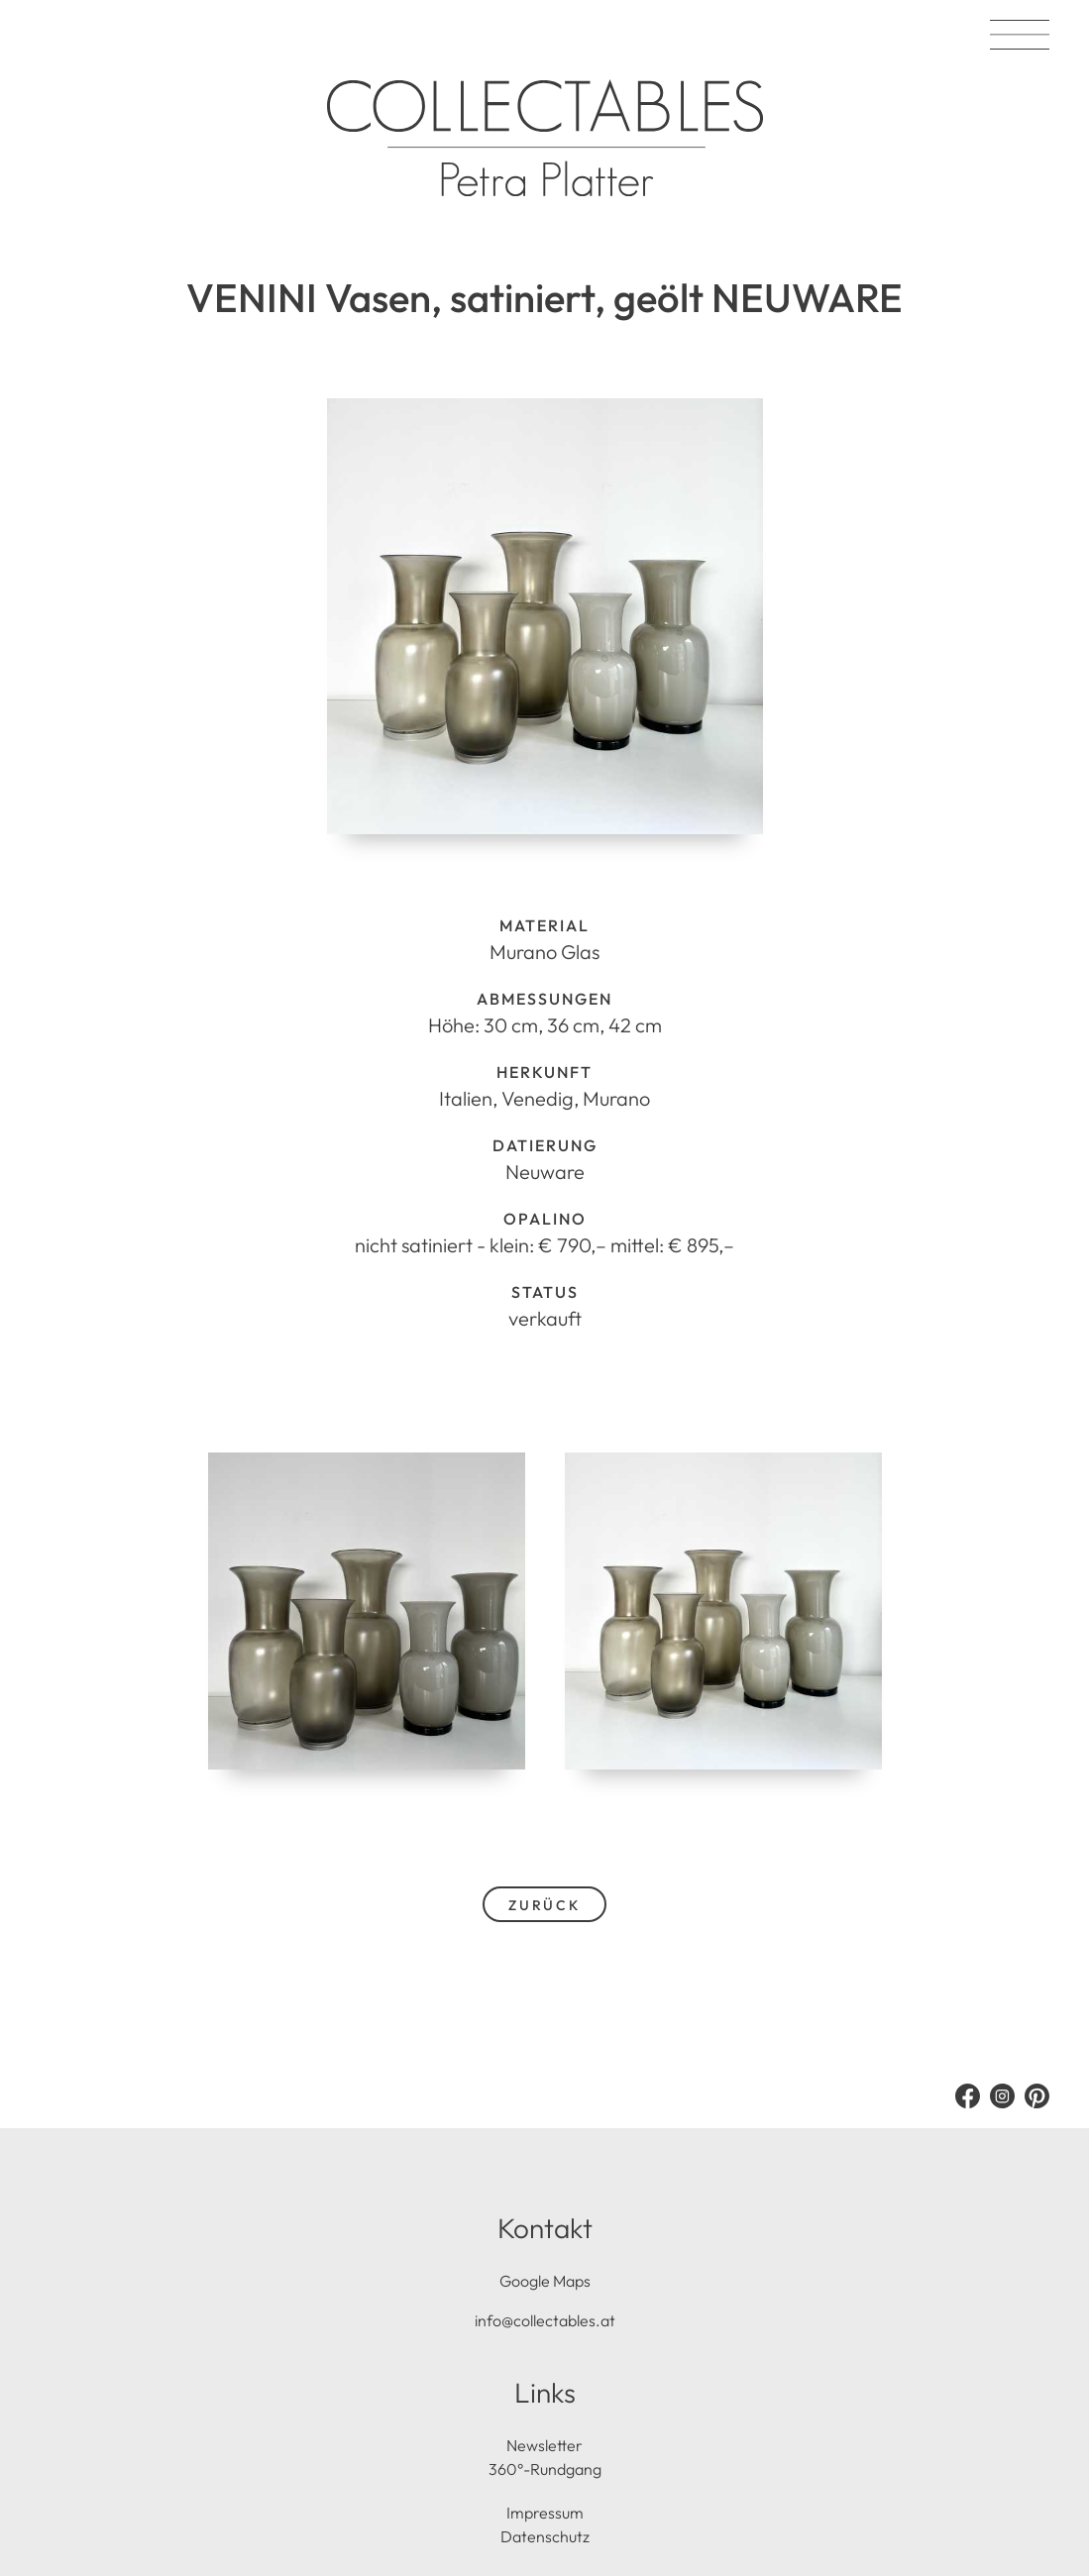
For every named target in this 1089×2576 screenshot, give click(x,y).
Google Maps (545, 2281)
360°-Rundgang (545, 2469)
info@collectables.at (545, 2320)
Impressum (545, 2512)
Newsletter (544, 2445)
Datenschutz (545, 2536)
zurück (544, 1905)
